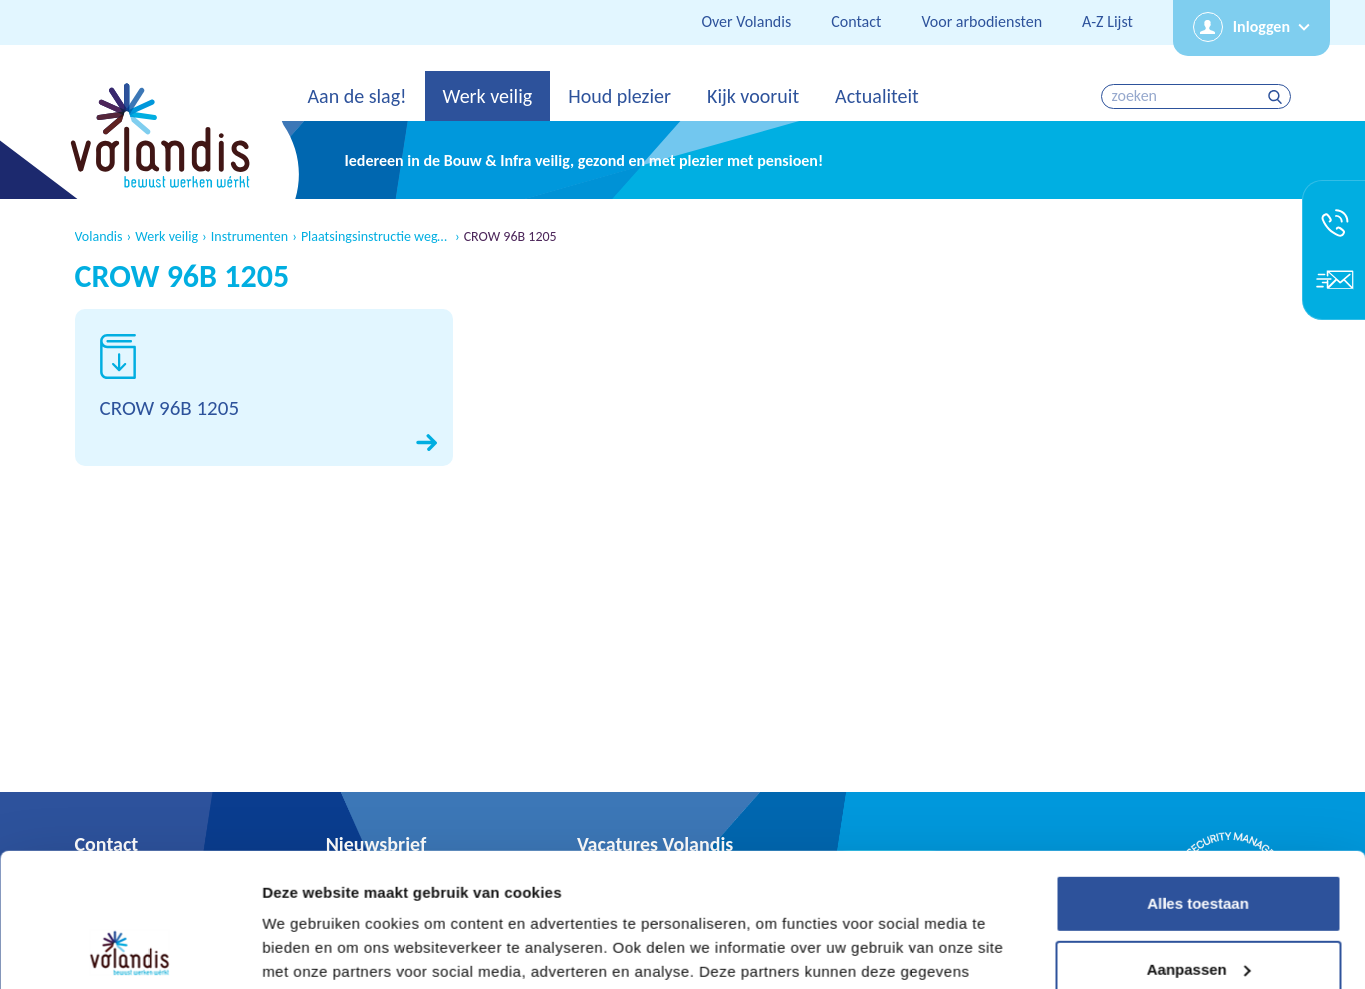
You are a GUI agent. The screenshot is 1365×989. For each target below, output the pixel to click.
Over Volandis (746, 21)
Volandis (99, 237)
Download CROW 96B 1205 (264, 387)
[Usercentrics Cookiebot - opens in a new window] (129, 950)
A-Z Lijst (1107, 21)
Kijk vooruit (753, 96)
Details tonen (309, 949)
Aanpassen (1199, 843)
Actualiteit (877, 96)
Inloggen (1261, 26)
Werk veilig (488, 96)
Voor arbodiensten (981, 21)
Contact (856, 21)
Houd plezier (619, 96)
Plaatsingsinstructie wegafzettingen (376, 237)
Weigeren (1197, 909)
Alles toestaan (1198, 778)
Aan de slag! (357, 96)
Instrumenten (249, 237)
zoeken (1277, 96)
